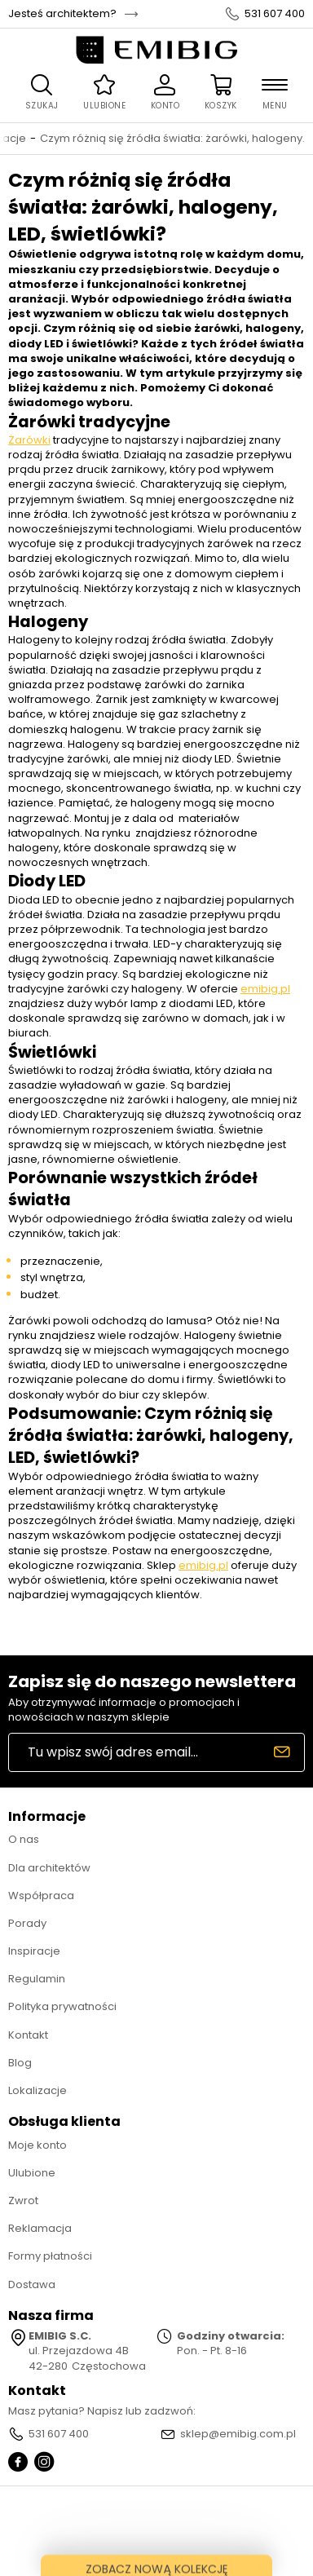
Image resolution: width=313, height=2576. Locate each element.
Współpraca (41, 1895)
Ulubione (31, 2173)
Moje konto (37, 2145)
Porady (27, 1923)
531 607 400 (275, 14)
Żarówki (29, 440)
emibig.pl (265, 988)
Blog (20, 2062)
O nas (23, 1839)
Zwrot (23, 2200)
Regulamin (36, 1978)
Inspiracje (34, 1951)
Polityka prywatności (62, 2006)
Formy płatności (50, 2256)
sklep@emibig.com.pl (238, 2434)
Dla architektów (49, 1868)
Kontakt (28, 2035)
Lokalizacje (37, 2090)
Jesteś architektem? (62, 14)
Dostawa (31, 2284)
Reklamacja (40, 2228)
